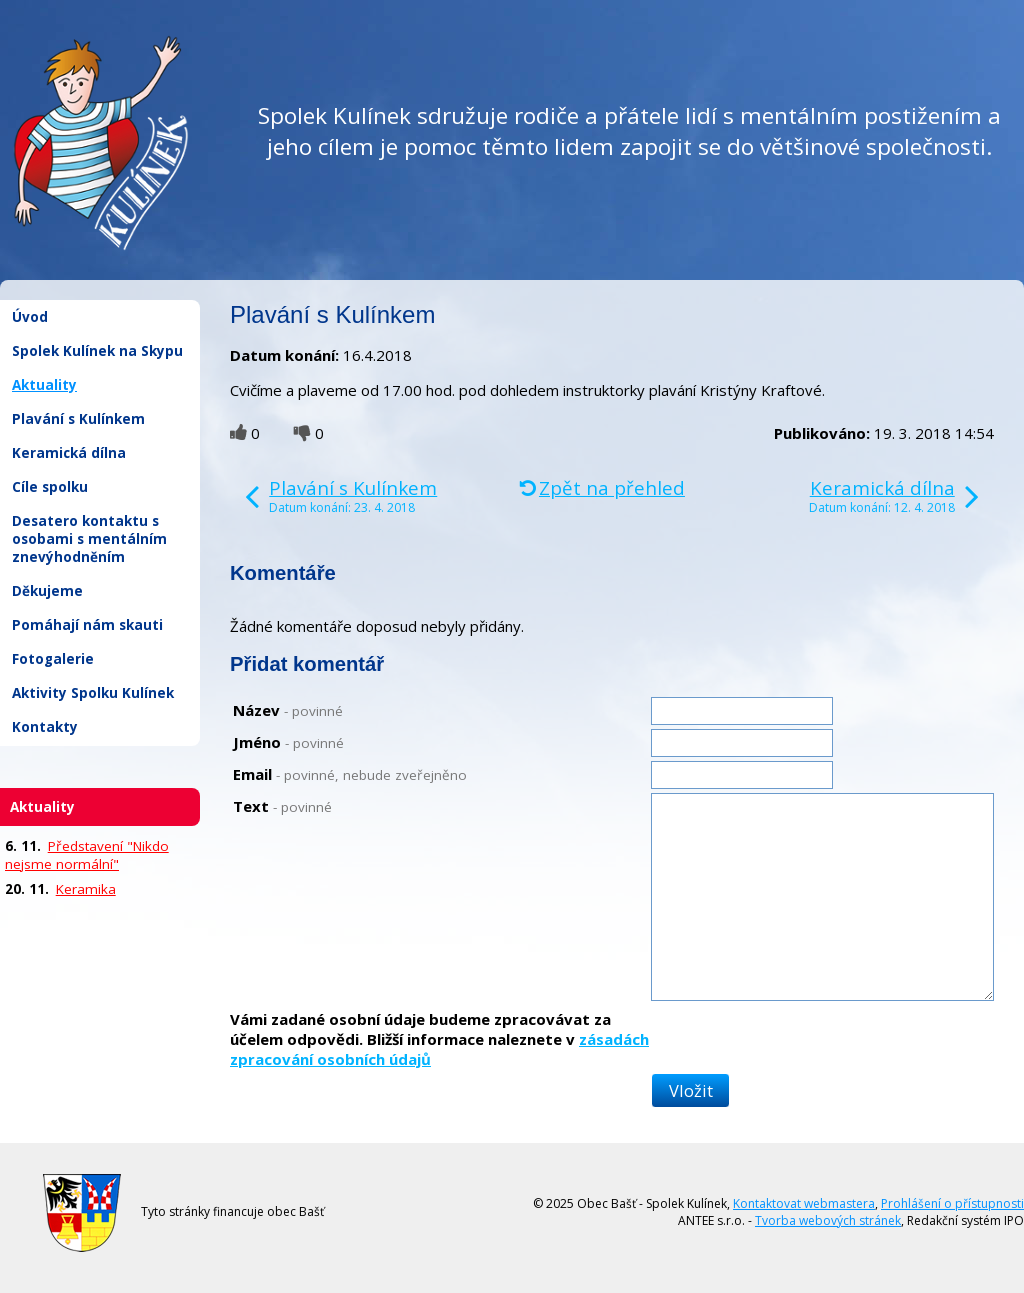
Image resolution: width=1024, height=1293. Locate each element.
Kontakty (45, 727)
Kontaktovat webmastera (804, 1203)
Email (350, 774)
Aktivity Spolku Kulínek (93, 693)
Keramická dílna (69, 453)
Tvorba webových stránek (828, 1220)
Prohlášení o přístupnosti (952, 1203)
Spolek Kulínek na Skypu (97, 351)
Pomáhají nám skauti (87, 625)
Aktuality (44, 385)
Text (282, 806)
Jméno (288, 742)
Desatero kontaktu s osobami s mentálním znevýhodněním (89, 539)
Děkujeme (47, 591)
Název (288, 710)
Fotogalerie (53, 659)
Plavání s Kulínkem (78, 419)
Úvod (30, 317)
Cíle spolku (50, 487)
